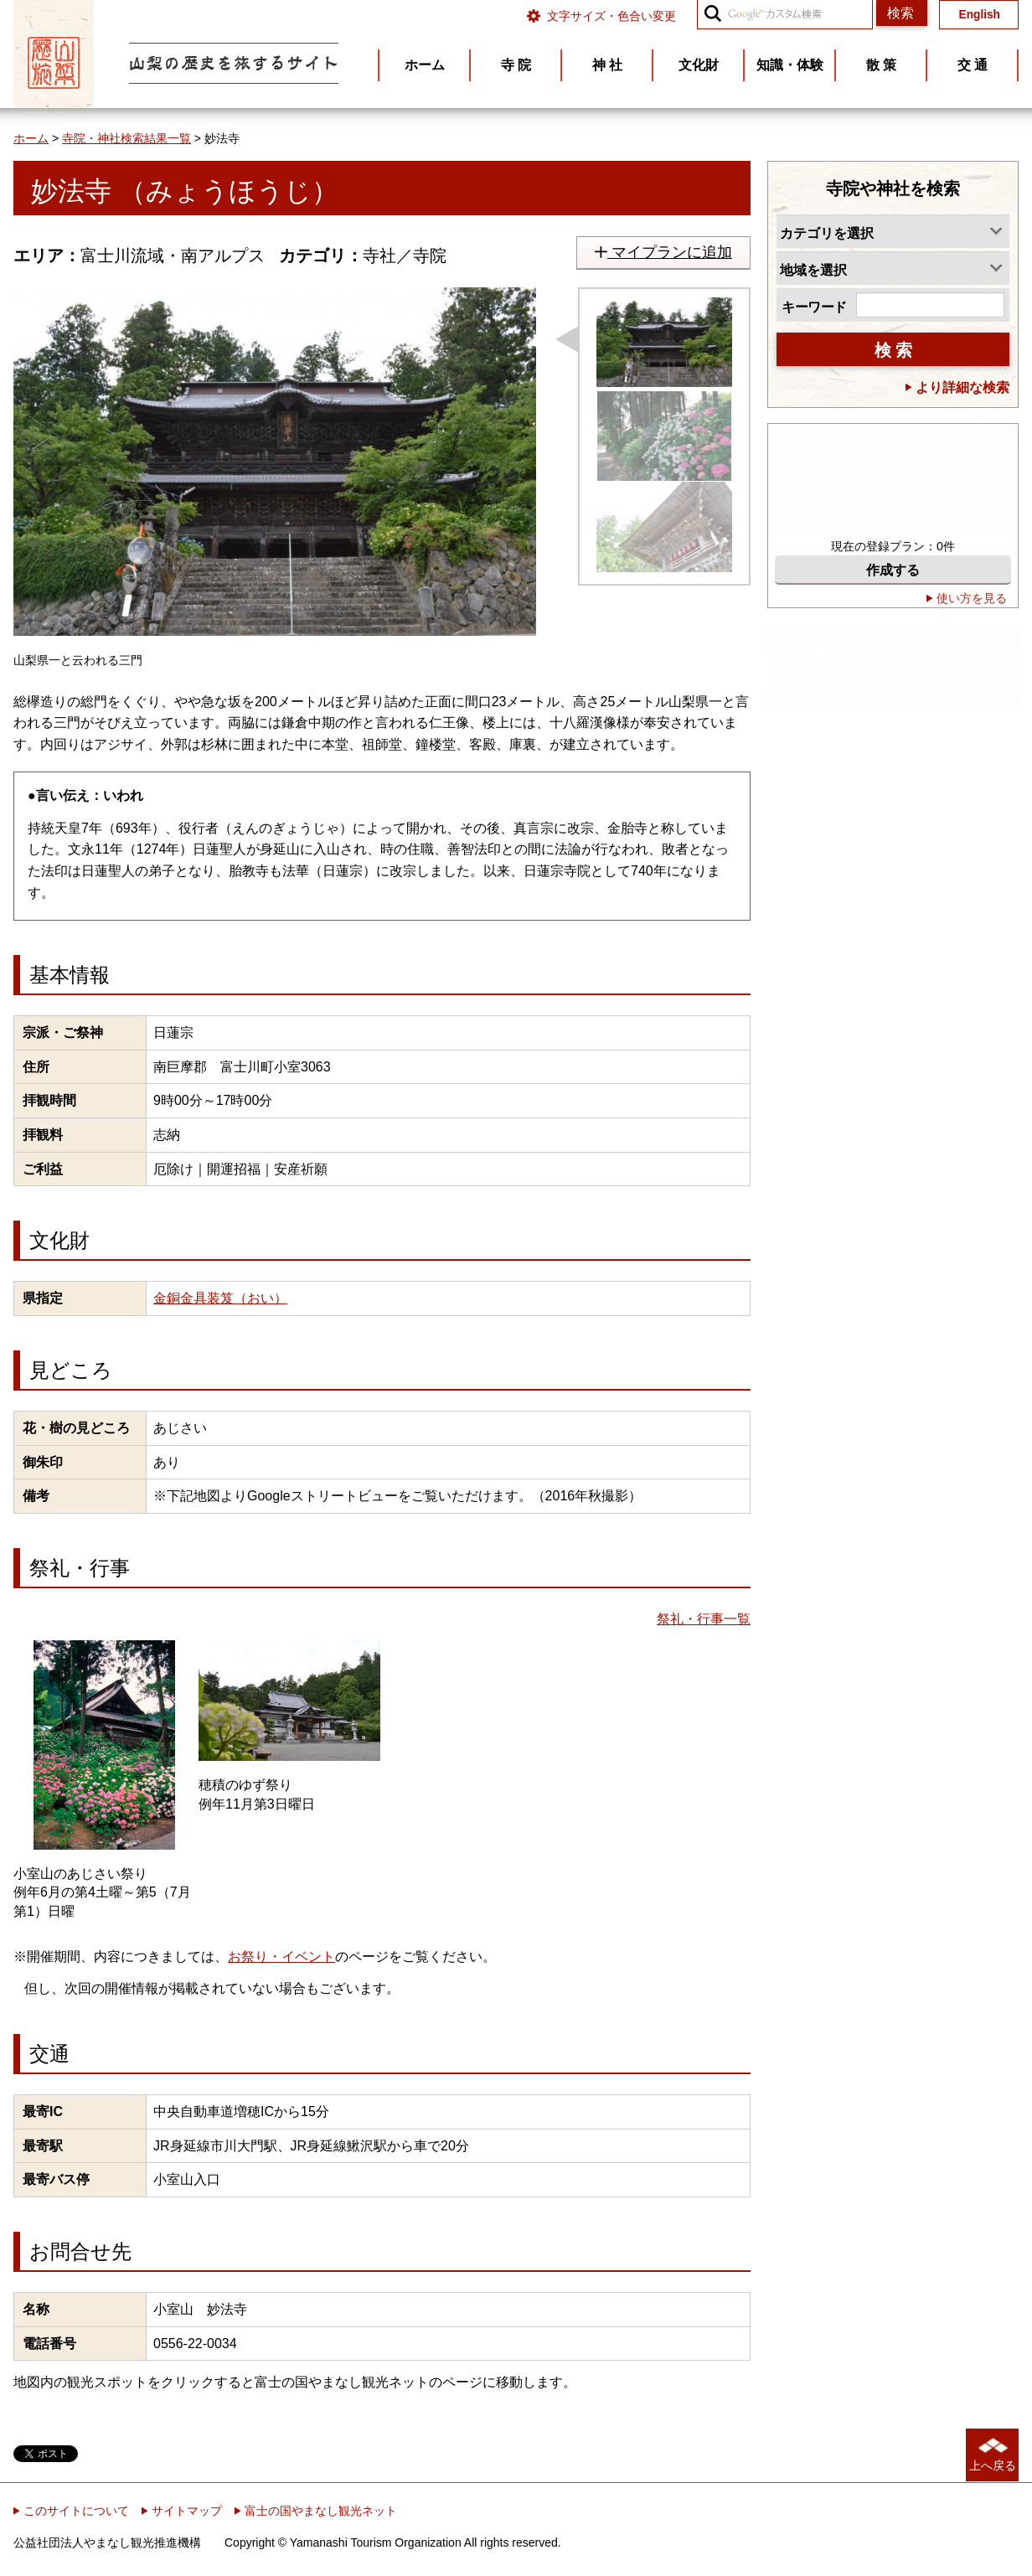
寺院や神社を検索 (893, 188)
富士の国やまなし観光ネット (316, 2510)
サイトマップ (182, 2510)
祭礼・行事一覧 (704, 1619)
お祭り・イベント (281, 1956)
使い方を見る (966, 598)
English (980, 14)
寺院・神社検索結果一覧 (126, 138)
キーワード (814, 307)
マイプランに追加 (663, 252)
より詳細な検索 (957, 387)
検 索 (893, 350)
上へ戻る (992, 2465)
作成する (893, 570)
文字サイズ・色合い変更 (611, 16)
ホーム (31, 138)
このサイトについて (71, 2510)
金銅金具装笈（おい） (220, 1298)
